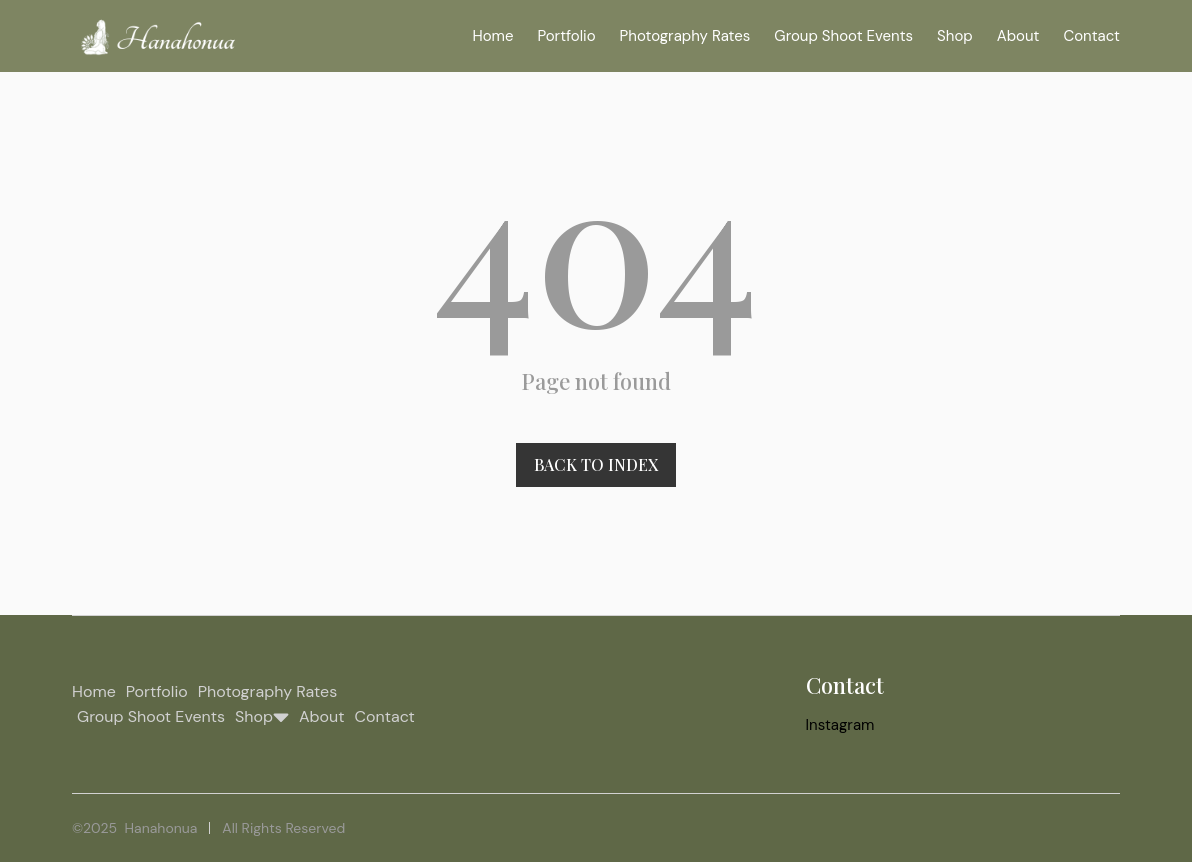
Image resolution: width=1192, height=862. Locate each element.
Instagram (840, 725)
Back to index (596, 464)
